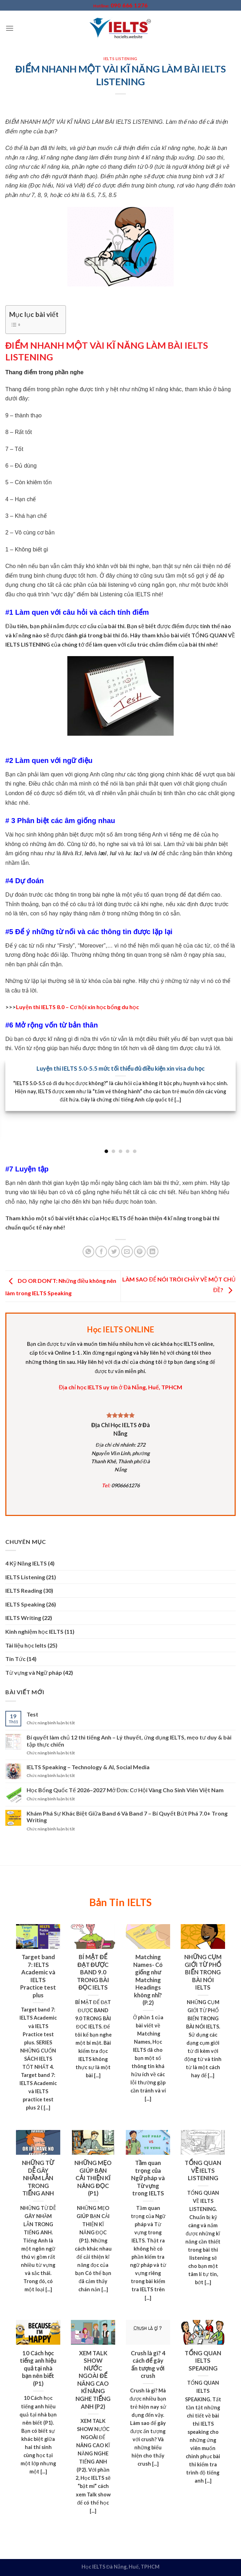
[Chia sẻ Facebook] (101, 1251)
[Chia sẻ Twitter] (114, 1251)
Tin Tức (15, 1658)
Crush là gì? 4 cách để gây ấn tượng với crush (148, 2365)
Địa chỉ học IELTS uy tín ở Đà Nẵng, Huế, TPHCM (120, 1387)
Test (32, 1714)
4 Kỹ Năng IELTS (26, 1563)
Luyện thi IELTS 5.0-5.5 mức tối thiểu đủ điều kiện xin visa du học (120, 1068)
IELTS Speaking (25, 1604)
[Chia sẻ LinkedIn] (152, 1251)
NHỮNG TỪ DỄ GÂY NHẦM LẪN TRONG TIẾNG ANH (38, 2178)
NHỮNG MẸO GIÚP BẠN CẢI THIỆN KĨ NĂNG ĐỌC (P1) (92, 2178)
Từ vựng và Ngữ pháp (33, 1672)
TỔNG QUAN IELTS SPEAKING (203, 2361)
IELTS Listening (120, 58)
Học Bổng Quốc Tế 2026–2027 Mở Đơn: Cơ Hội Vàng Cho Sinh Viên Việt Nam (125, 1790)
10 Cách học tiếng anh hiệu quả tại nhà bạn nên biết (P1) (38, 2368)
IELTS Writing (23, 1617)
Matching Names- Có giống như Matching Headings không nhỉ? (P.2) (148, 1979)
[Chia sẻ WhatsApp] (88, 1251)
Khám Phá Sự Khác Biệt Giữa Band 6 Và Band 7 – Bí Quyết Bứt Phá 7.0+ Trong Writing (127, 1816)
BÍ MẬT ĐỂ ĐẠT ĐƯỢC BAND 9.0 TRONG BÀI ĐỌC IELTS (93, 1972)
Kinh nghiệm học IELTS (34, 1631)
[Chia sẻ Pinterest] (140, 1251)
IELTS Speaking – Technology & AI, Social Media (88, 1767)
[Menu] (9, 28)
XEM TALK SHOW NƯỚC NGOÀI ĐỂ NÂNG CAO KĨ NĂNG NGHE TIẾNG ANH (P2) (93, 2380)
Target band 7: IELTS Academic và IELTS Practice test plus (38, 1976)
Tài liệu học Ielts (25, 1645)
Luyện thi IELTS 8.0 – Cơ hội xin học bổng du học (77, 1006)
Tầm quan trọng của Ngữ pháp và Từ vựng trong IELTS (147, 2178)
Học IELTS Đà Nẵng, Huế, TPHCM (120, 2567)
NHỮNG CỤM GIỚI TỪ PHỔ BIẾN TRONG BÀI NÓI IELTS (202, 1972)
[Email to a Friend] (127, 1251)
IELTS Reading (23, 1590)
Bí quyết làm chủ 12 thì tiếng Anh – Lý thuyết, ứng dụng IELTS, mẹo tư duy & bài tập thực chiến (129, 1740)
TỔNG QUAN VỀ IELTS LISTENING (203, 2170)
